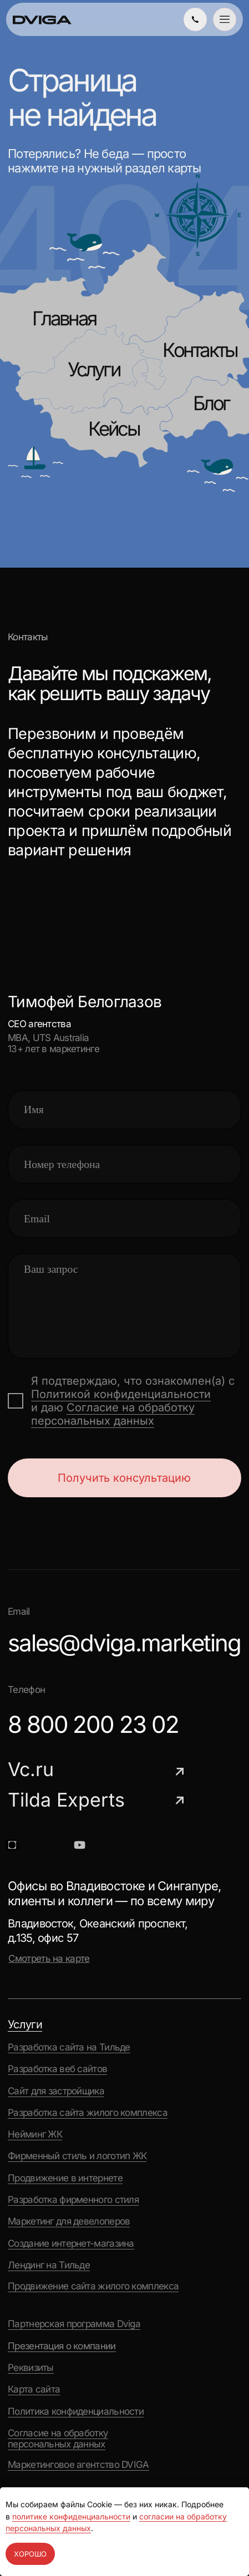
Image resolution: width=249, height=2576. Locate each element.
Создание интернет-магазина (71, 2243)
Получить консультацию (124, 1478)
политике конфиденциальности (71, 2516)
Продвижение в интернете (65, 2178)
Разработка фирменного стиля (73, 2199)
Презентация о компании (62, 2345)
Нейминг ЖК (35, 2134)
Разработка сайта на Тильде (69, 2047)
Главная (64, 318)
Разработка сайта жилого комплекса (87, 2112)
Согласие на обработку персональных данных (113, 1414)
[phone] (124, 1164)
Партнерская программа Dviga (74, 2323)
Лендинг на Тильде (49, 2265)
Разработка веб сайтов (57, 2068)
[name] (124, 1109)
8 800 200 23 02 (93, 1724)
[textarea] (124, 1305)
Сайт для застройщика (56, 2090)
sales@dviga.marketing (124, 1643)
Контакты (199, 349)
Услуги (94, 369)
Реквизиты (31, 2367)
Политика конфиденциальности (76, 2411)
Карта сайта (34, 2389)
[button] (224, 19)
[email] (124, 1218)
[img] (195, 19)
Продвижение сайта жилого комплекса (93, 2286)
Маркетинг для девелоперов (69, 2221)
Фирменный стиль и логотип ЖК (77, 2155)
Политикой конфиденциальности (121, 1394)
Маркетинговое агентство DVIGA (78, 2464)
